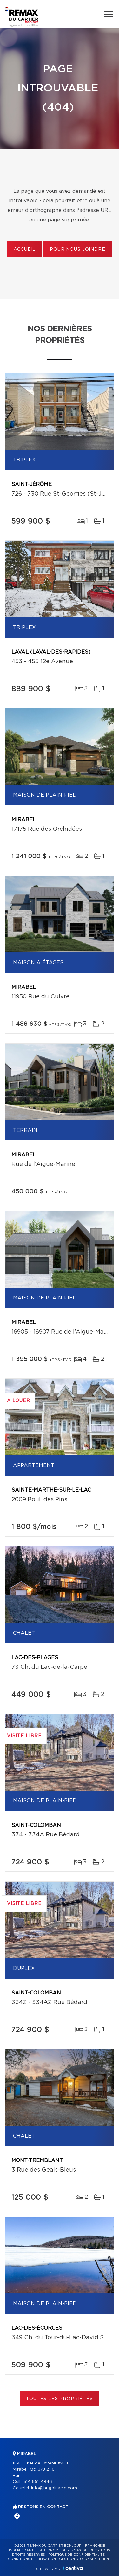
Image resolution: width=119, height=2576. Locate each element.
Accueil (25, 249)
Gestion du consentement (85, 2559)
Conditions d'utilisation (32, 2559)
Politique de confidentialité (76, 2554)
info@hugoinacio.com (54, 2488)
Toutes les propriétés (59, 2399)
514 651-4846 (37, 2482)
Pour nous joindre (77, 249)
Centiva (73, 2568)
